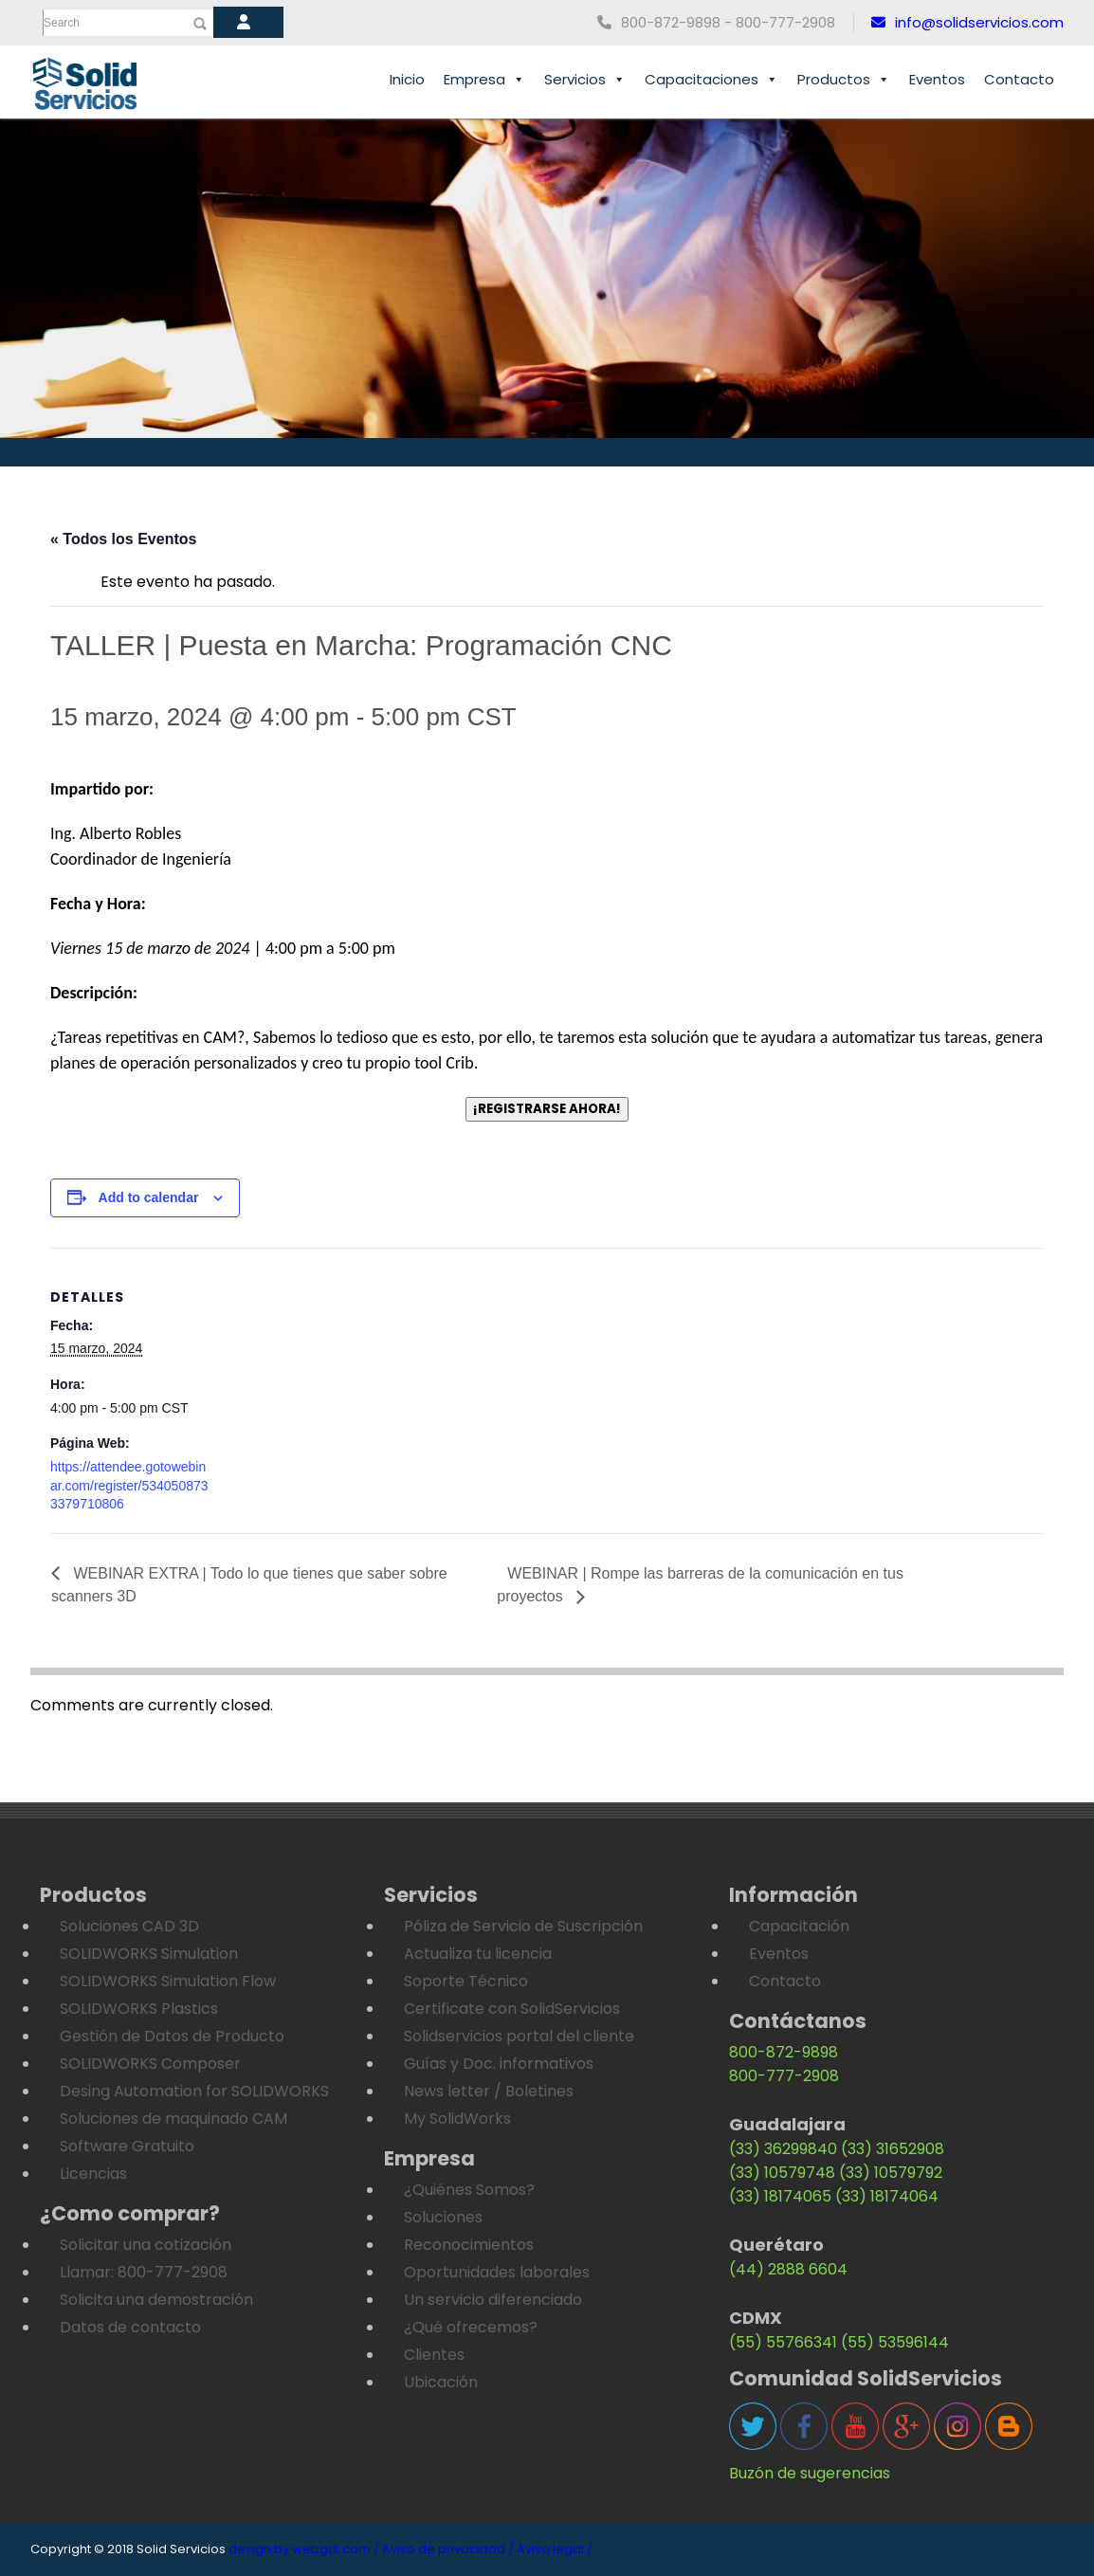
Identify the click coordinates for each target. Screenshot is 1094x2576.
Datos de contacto (130, 2327)
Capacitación (799, 1926)
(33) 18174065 (780, 2196)
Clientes (434, 2355)
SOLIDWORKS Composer (150, 2063)
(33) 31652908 (892, 2149)
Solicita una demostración (156, 2300)
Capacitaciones (711, 79)
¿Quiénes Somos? (469, 2190)
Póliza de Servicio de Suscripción (523, 1926)
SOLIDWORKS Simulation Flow (168, 1981)
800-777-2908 (784, 2076)
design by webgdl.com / (303, 2549)
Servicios (585, 79)
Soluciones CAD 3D (129, 1926)
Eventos (937, 79)
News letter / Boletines (489, 2091)
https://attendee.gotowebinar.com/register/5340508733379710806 (129, 1485)
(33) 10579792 (890, 2172)
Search (62, 22)
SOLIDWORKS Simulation (149, 1953)
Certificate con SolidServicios (512, 2008)
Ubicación (441, 2382)
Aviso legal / (555, 2549)
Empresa (484, 79)
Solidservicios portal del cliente (519, 2036)
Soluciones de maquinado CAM (173, 2118)
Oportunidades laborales (497, 2272)
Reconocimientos (469, 2245)
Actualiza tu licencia (478, 1953)
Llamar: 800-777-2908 (144, 2272)
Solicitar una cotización (145, 2245)
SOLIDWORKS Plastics (139, 2008)
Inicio (407, 79)
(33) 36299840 (783, 2149)
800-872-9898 (783, 2052)
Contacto (1019, 79)
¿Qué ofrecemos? (471, 2327)
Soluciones (443, 2217)
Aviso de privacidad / (448, 2549)
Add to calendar (149, 1197)
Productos (843, 79)
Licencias (93, 2173)
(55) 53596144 (895, 2342)
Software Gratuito (127, 2146)
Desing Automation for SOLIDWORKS (194, 2091)
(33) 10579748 (782, 2172)
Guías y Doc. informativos (498, 2063)
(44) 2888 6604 (788, 2269)
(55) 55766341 (783, 2342)
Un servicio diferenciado (493, 2300)
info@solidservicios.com (967, 22)
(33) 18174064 (887, 2196)
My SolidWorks (457, 2118)
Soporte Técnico (466, 1981)
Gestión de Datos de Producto (172, 2036)
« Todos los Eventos (123, 539)
